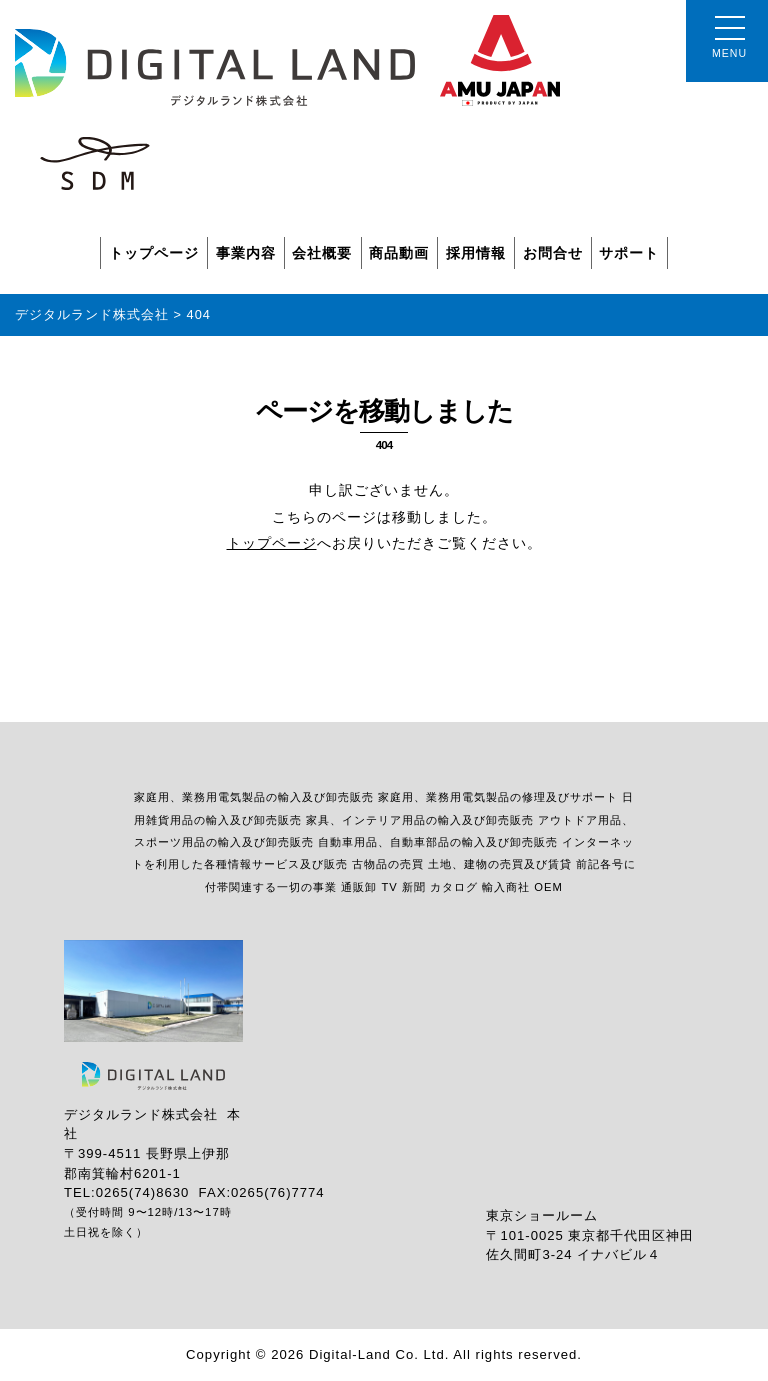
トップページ (154, 253)
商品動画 (399, 253)
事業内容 (246, 253)
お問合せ (553, 253)
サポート (629, 253)
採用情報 (476, 253)
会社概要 (322, 253)
